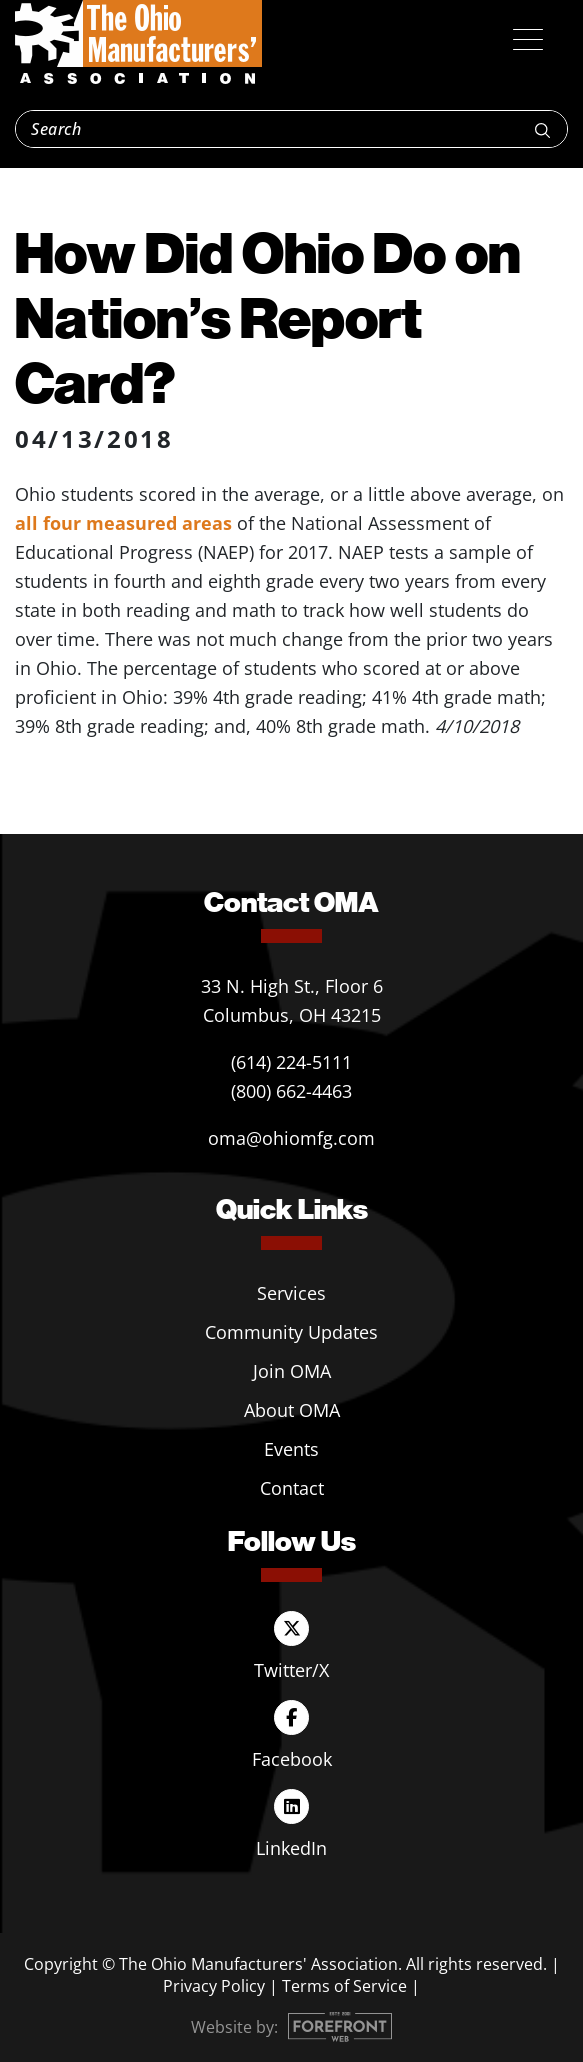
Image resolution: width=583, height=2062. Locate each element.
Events (291, 1449)
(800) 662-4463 (291, 1091)
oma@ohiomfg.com (291, 1138)
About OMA (292, 1410)
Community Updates (291, 1332)
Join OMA (292, 1371)
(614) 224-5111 (291, 1062)
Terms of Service (344, 1986)
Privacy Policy (214, 1986)
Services (291, 1293)
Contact (292, 1488)
